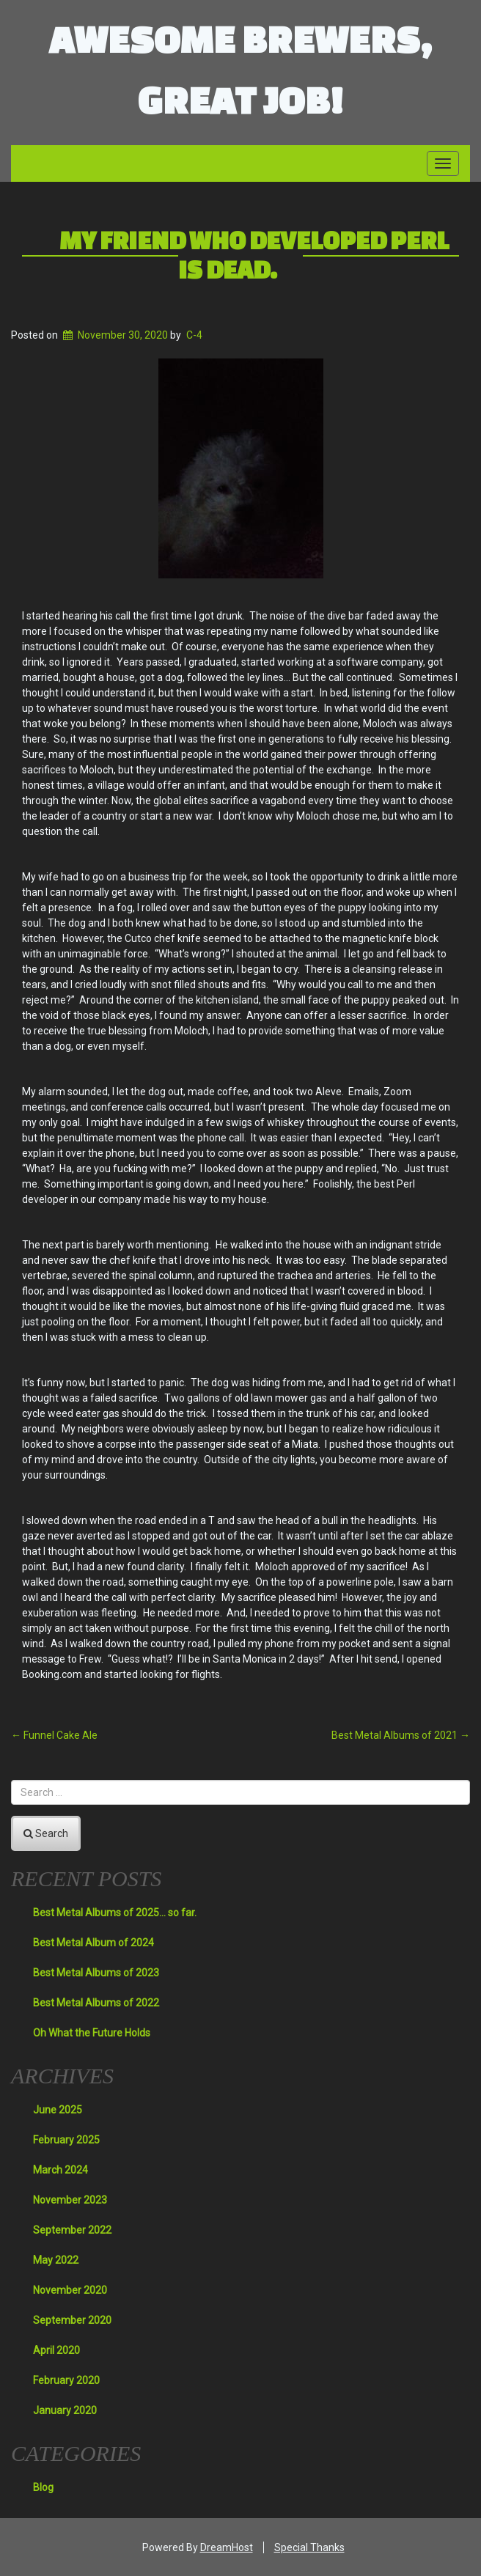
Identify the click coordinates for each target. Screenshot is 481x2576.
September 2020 (72, 2320)
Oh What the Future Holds (91, 2033)
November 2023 (70, 2200)
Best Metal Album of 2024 (93, 1942)
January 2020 (65, 2410)
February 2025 (66, 2140)
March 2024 (60, 2170)
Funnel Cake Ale (54, 1735)
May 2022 (55, 2260)
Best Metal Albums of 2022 (96, 2003)
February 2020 (66, 2380)
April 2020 (56, 2350)
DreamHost (226, 2547)
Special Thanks (309, 2547)
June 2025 (57, 2110)
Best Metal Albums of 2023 (96, 1973)
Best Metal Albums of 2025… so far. (115, 1912)
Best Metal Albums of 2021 (400, 1735)
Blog (43, 2487)
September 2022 (72, 2230)
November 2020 (70, 2290)
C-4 (194, 335)
